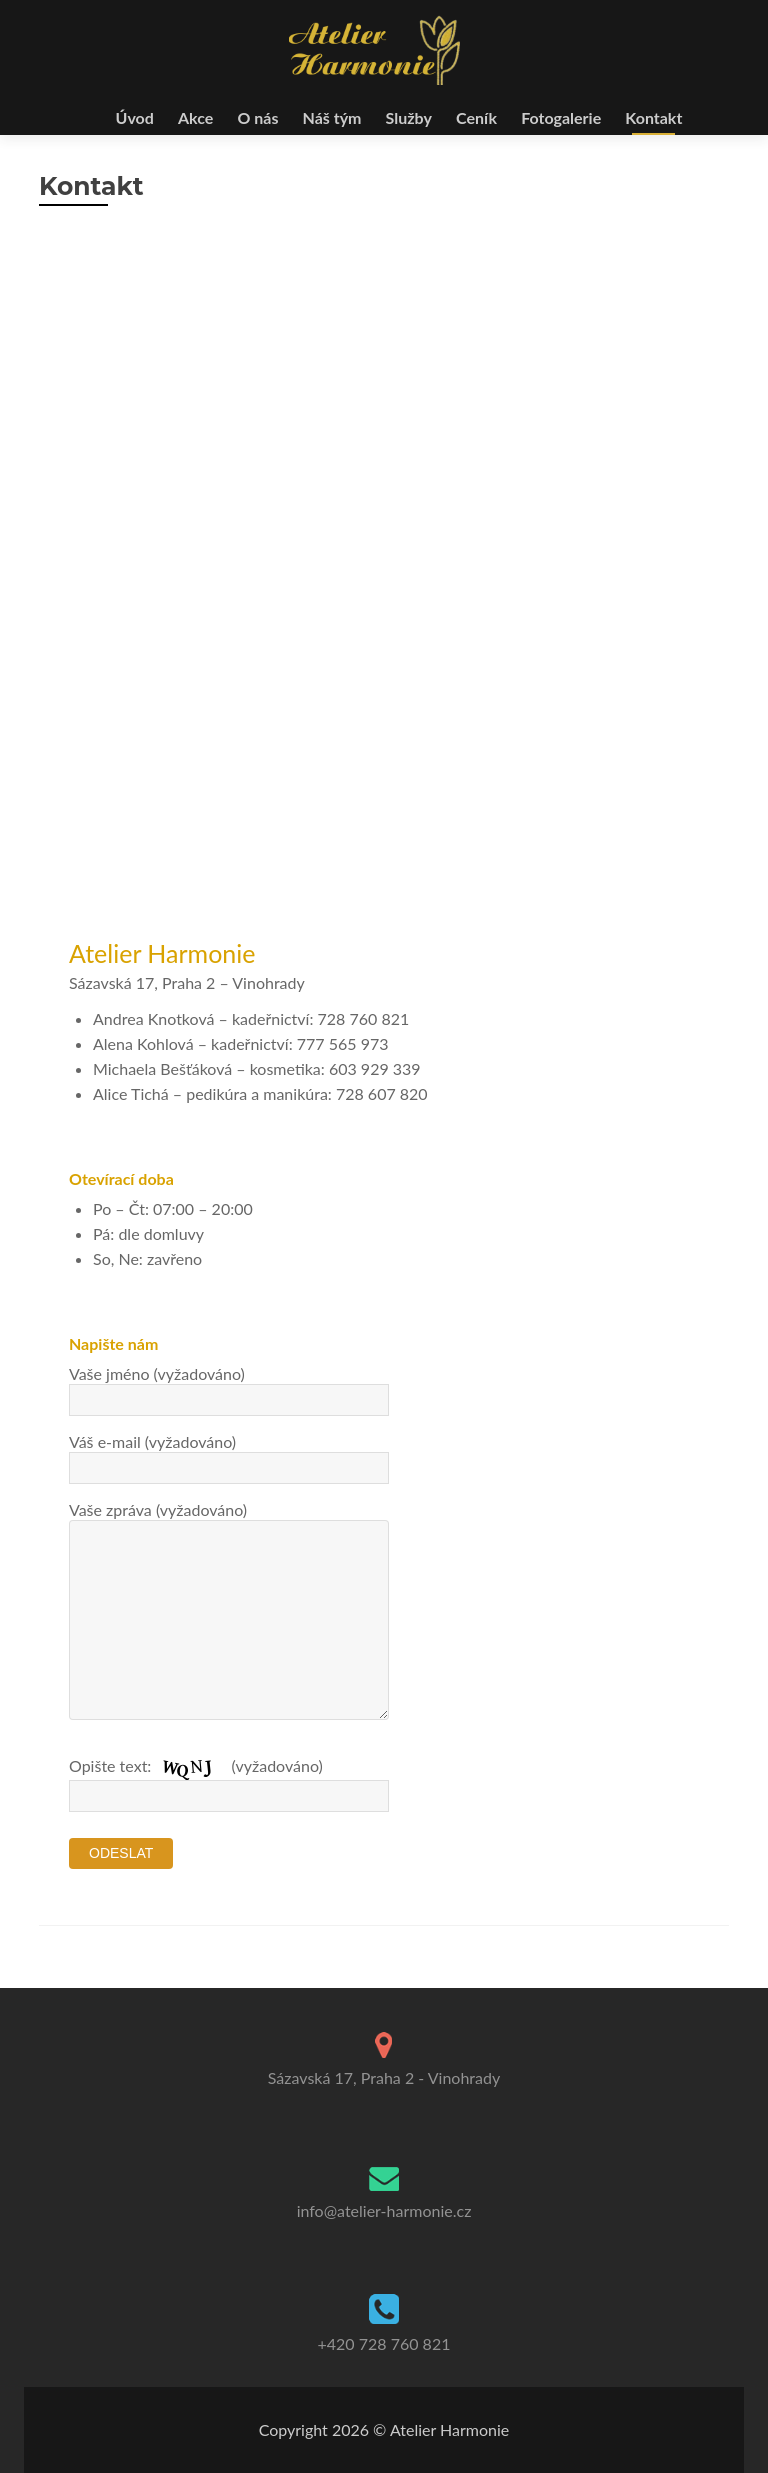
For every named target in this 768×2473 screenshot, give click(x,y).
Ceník (476, 117)
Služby (409, 117)
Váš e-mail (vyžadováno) (229, 1454)
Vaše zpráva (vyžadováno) (229, 1519)
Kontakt (653, 117)
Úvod (135, 117)
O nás (257, 117)
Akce (195, 117)
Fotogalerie (561, 117)
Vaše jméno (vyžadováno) (229, 1386)
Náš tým (332, 117)
